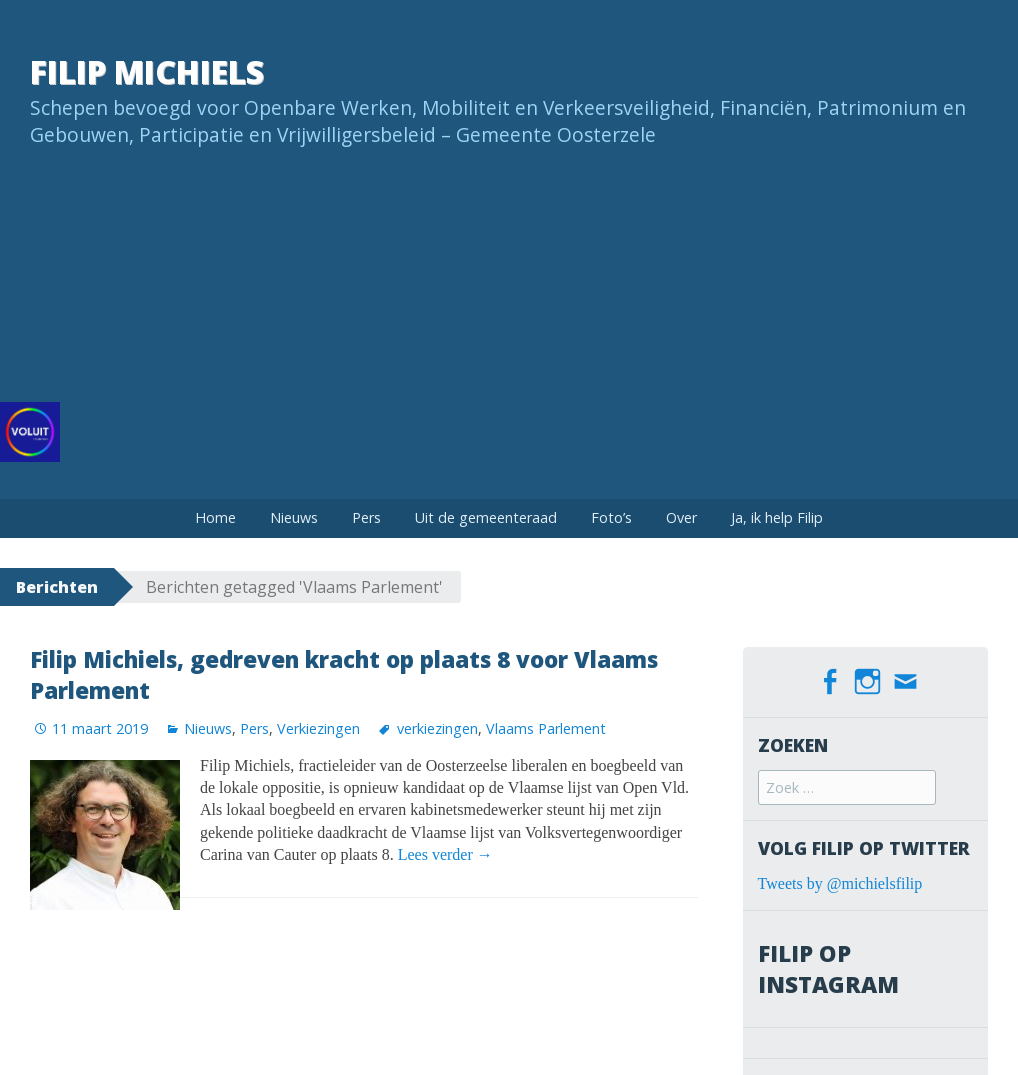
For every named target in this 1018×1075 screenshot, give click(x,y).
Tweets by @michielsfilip (840, 883)
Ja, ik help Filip (777, 517)
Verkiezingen (318, 728)
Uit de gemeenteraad (486, 517)
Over (681, 517)
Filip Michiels (147, 71)
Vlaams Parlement (546, 728)
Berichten (57, 587)
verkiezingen (437, 728)
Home (215, 517)
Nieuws (294, 517)
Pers (366, 517)
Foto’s (611, 517)
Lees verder (445, 854)
